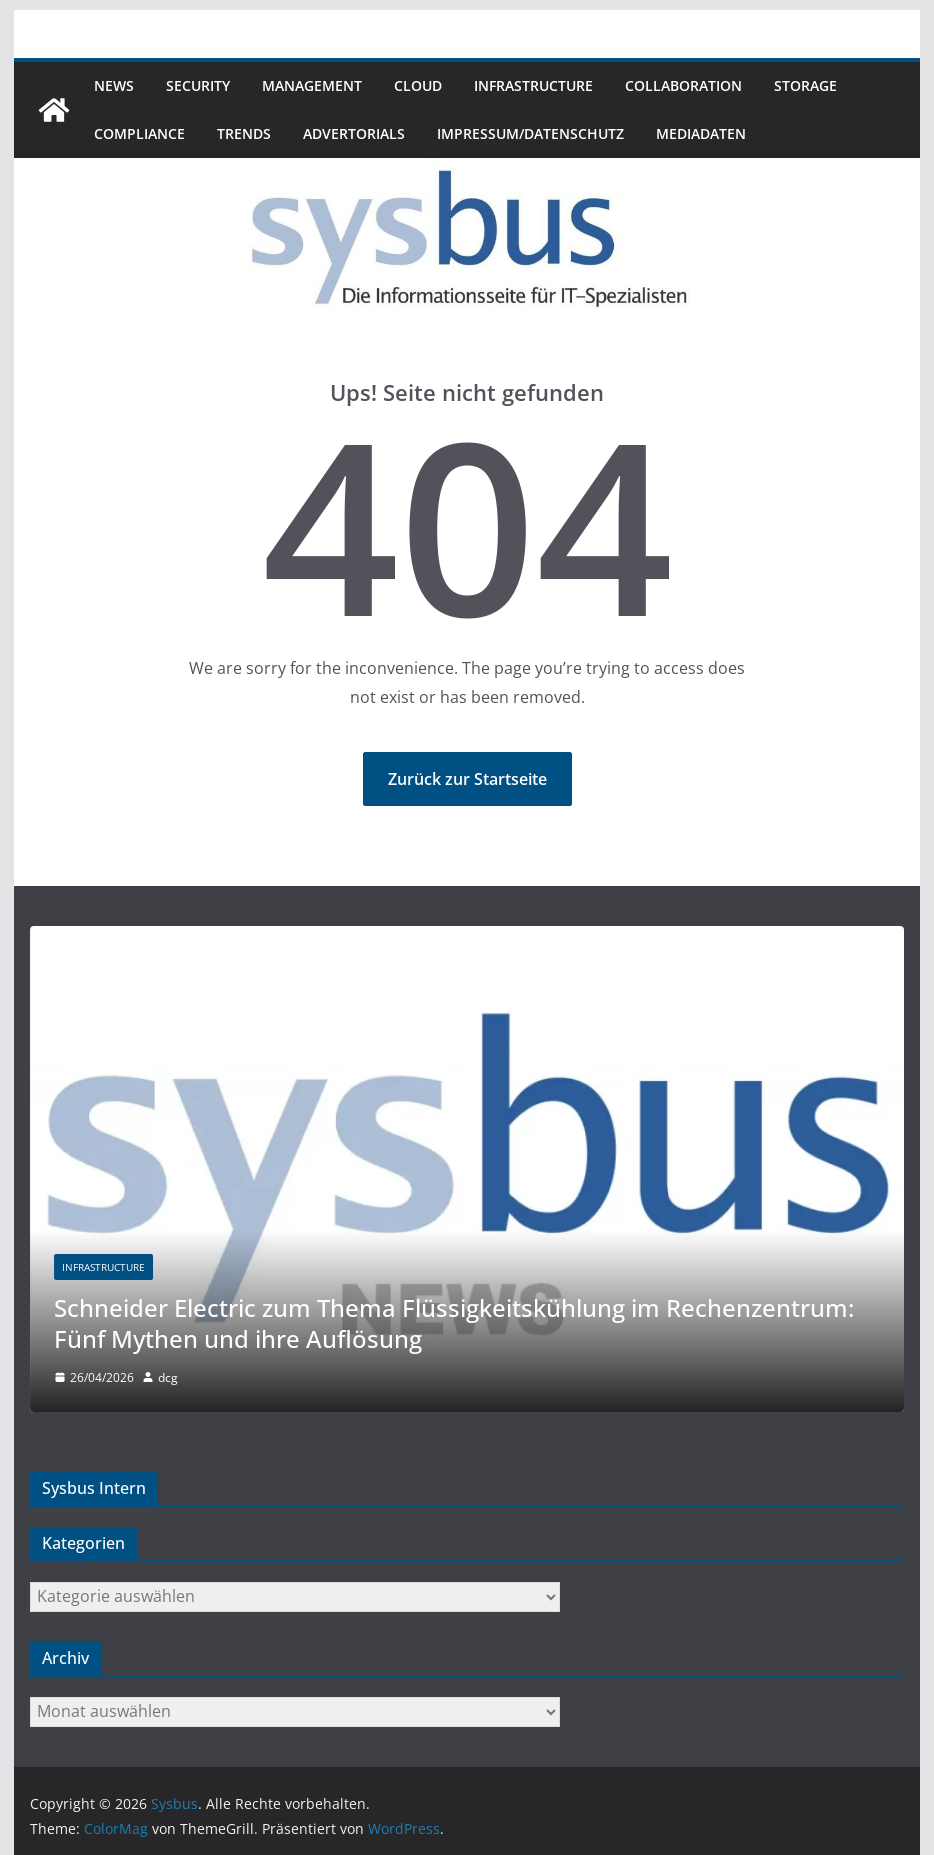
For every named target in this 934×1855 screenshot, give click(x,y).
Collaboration (683, 85)
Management (312, 85)
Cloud (418, 85)
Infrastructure (533, 85)
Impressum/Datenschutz (530, 133)
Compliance (139, 133)
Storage (805, 85)
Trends (244, 133)
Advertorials (354, 133)
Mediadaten (701, 133)
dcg (168, 1377)
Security (198, 85)
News (114, 85)
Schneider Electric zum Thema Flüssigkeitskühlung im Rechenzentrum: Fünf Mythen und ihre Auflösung (454, 1323)
